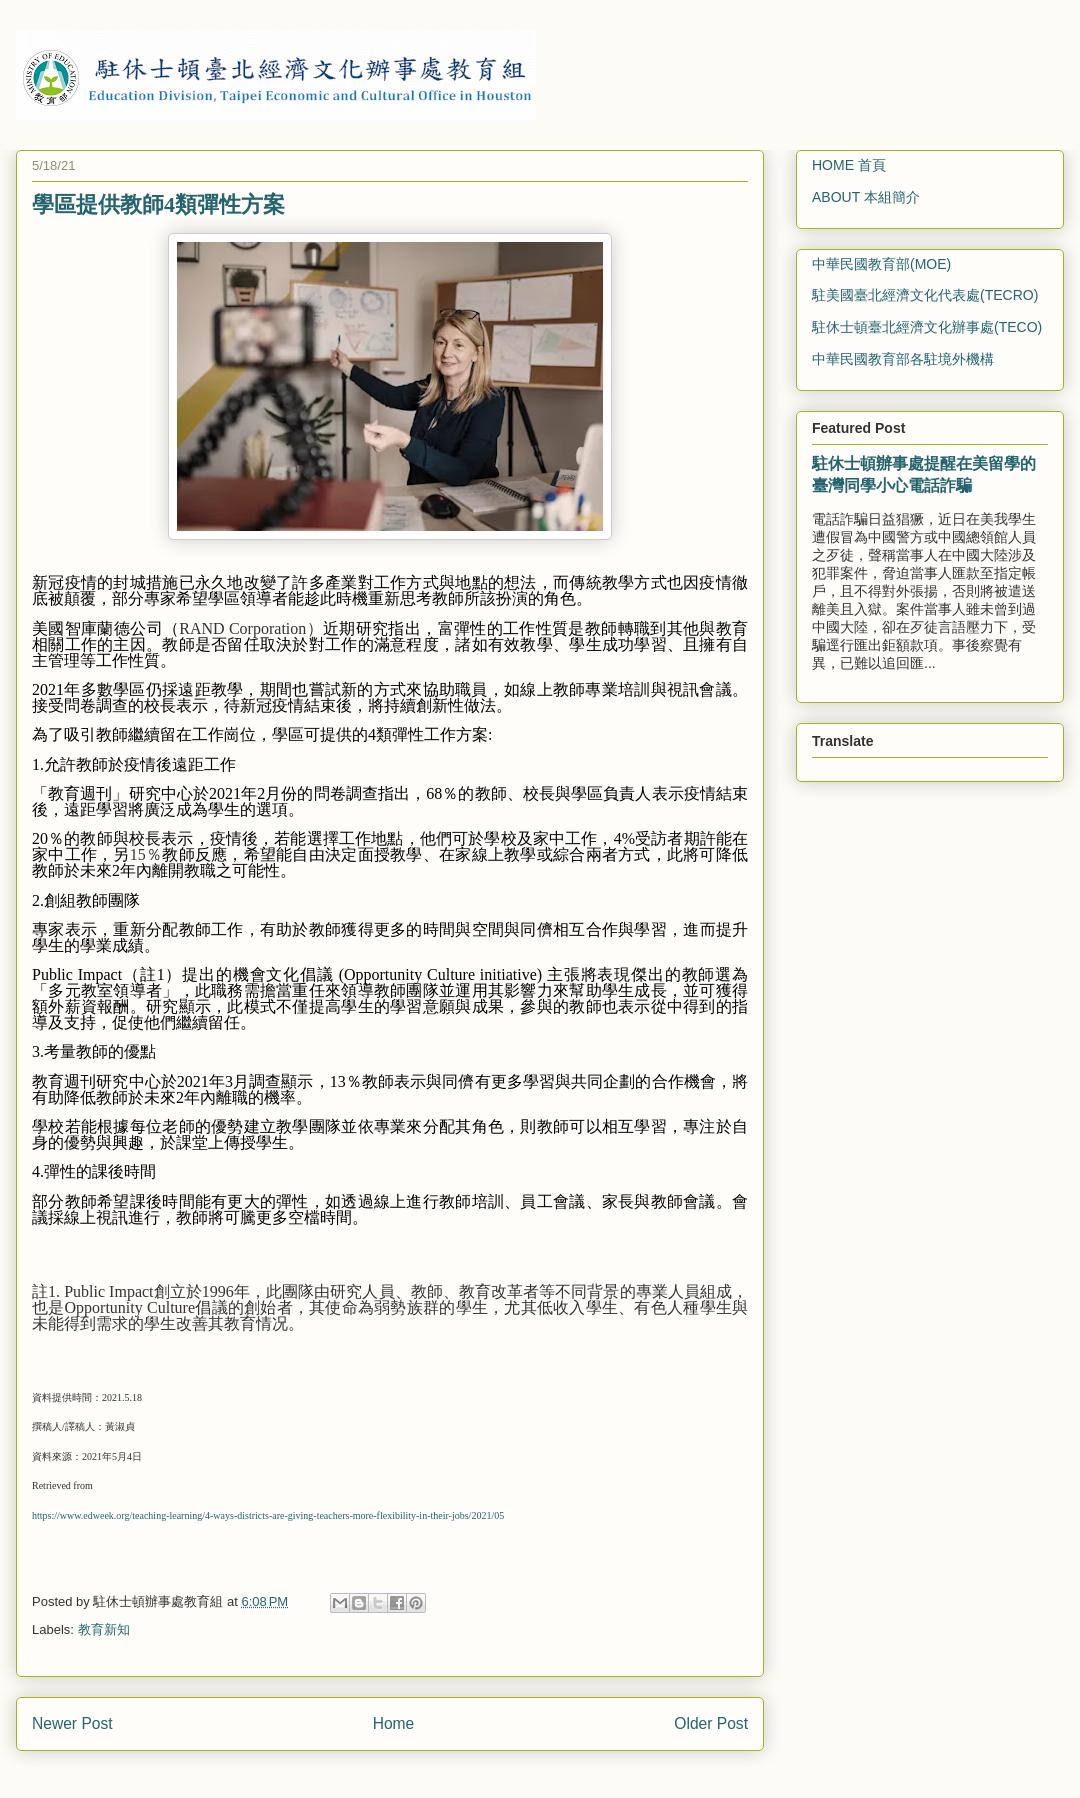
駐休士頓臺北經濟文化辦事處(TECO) (927, 327)
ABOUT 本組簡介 (866, 197)
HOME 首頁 (849, 165)
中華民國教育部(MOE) (881, 264)
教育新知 (104, 1629)
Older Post (711, 1723)
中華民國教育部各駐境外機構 (903, 359)
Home (394, 1723)
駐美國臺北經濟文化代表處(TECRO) (925, 295)
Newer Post (72, 1723)
